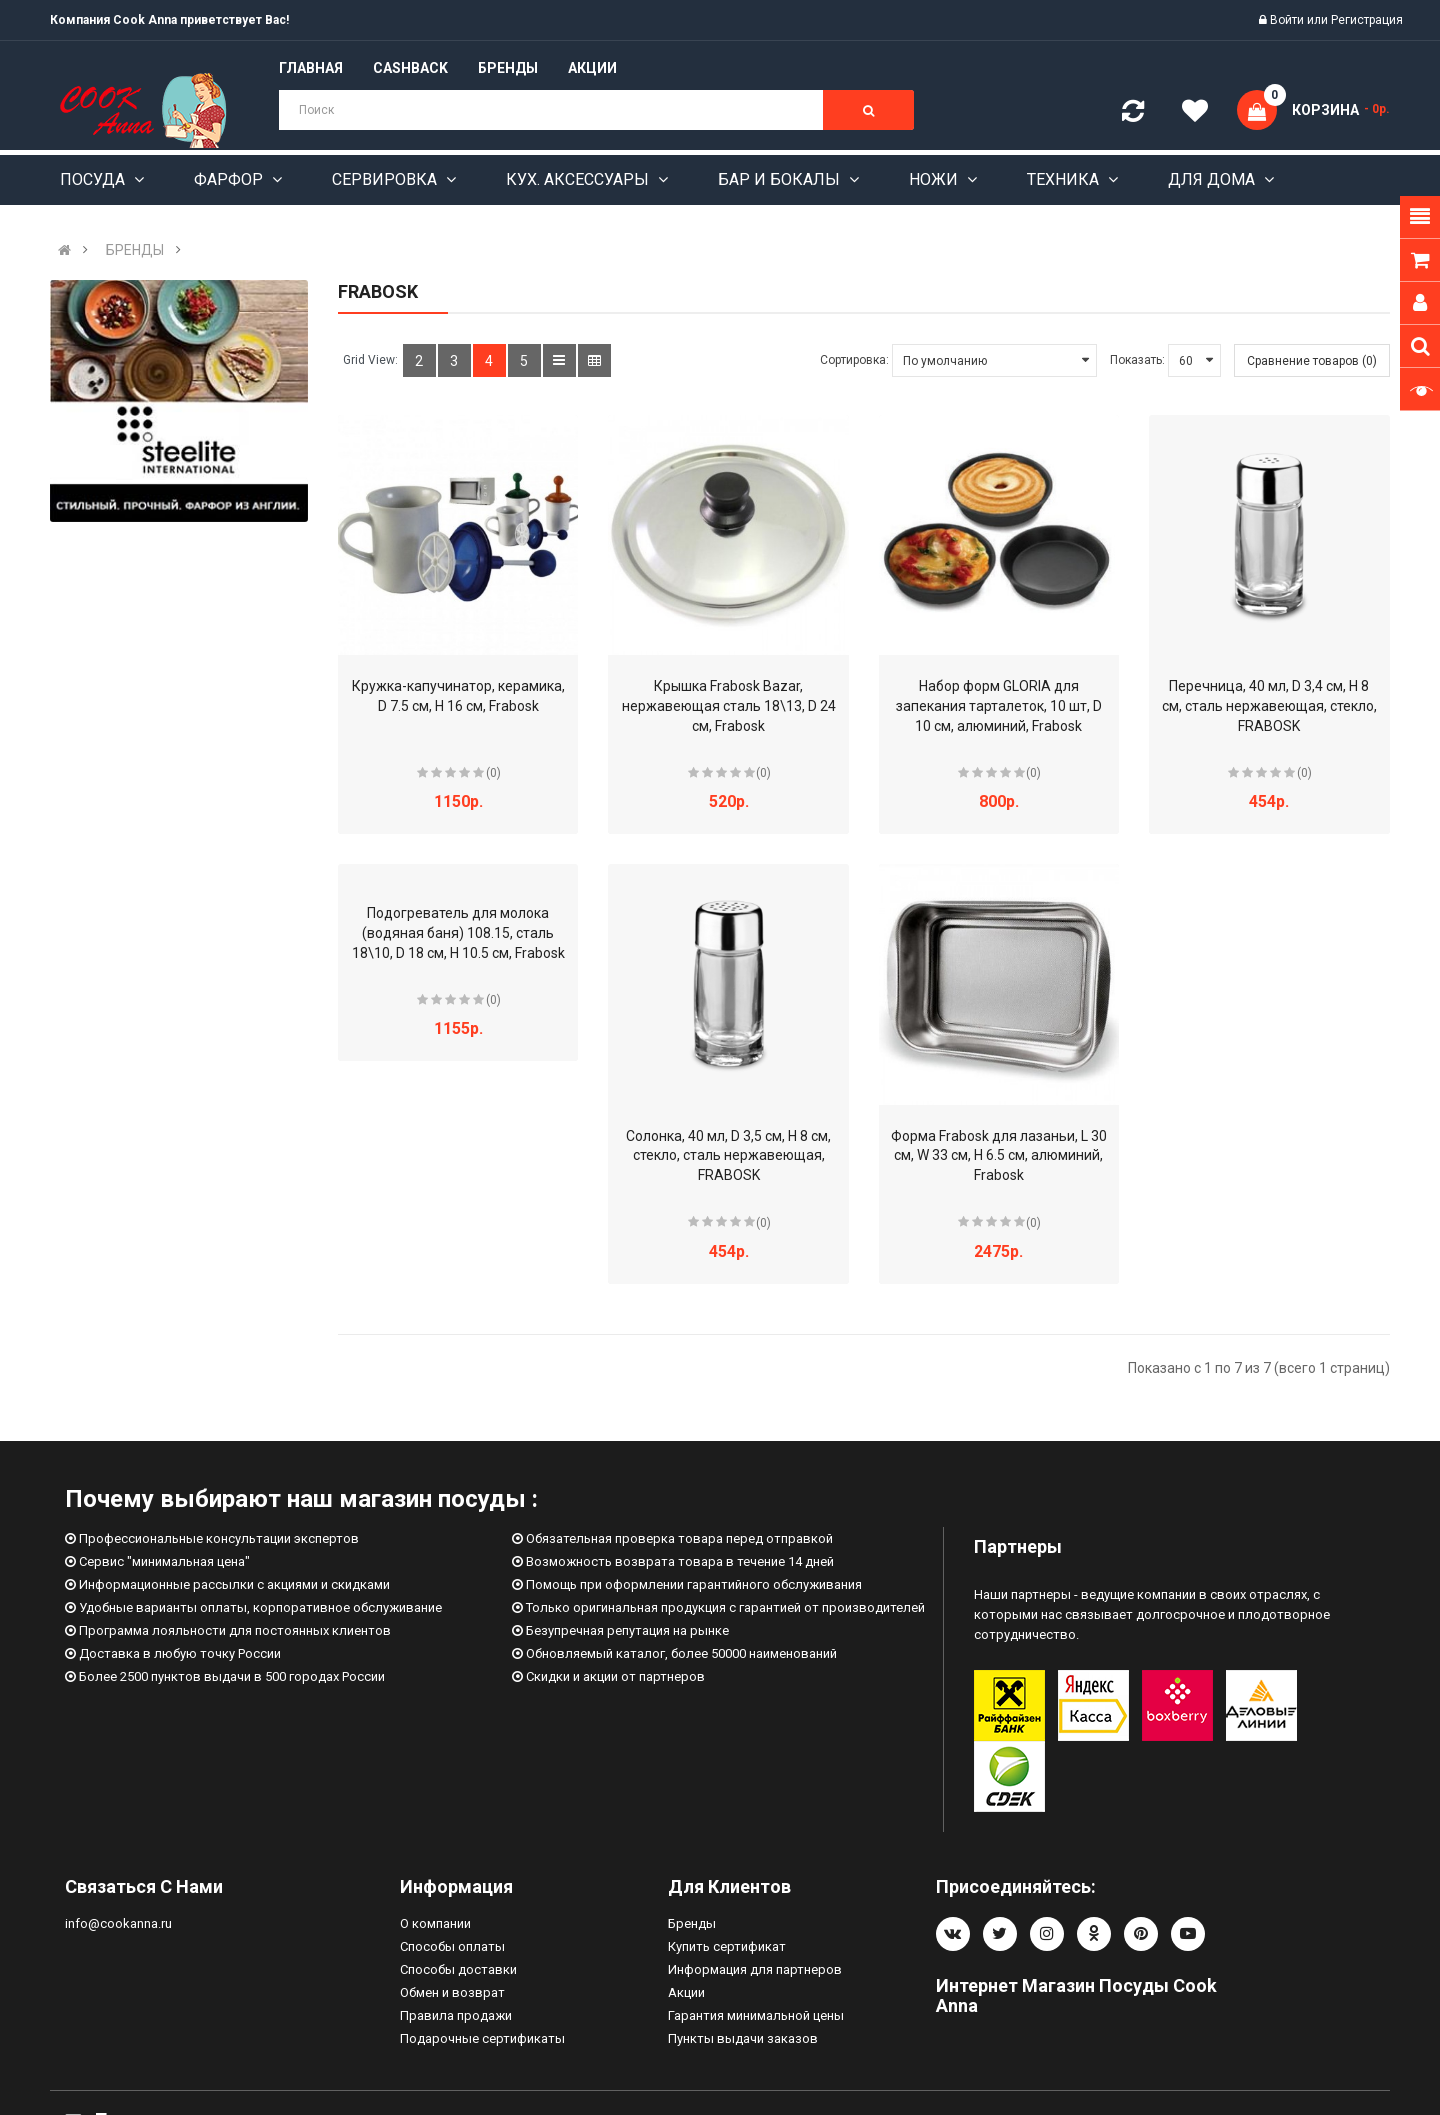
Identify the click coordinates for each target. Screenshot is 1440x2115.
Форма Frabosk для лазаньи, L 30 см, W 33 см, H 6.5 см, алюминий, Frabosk (999, 1156)
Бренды (692, 1923)
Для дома (1213, 179)
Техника (1065, 179)
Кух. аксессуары (579, 179)
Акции (686, 1992)
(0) (493, 773)
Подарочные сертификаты (482, 2038)
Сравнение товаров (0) (1312, 361)
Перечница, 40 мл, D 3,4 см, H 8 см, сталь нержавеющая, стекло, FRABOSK (1269, 706)
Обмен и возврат (452, 1992)
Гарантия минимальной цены (756, 2015)
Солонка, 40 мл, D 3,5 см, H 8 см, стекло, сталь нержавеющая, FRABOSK (728, 1156)
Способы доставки (458, 1969)
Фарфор (230, 179)
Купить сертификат (727, 1946)
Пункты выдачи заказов (743, 2038)
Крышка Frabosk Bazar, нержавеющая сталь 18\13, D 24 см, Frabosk (729, 706)
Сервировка (386, 179)
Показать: (1137, 360)
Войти (1288, 20)
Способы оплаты (452, 1946)
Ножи (935, 179)
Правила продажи (456, 2015)
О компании (435, 1923)
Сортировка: (854, 360)
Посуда (94, 179)
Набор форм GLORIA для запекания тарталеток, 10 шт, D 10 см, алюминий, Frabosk (999, 706)
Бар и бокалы (781, 179)
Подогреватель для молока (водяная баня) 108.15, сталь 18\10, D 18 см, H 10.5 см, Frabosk (458, 933)
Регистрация (1367, 20)
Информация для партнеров (755, 1969)
